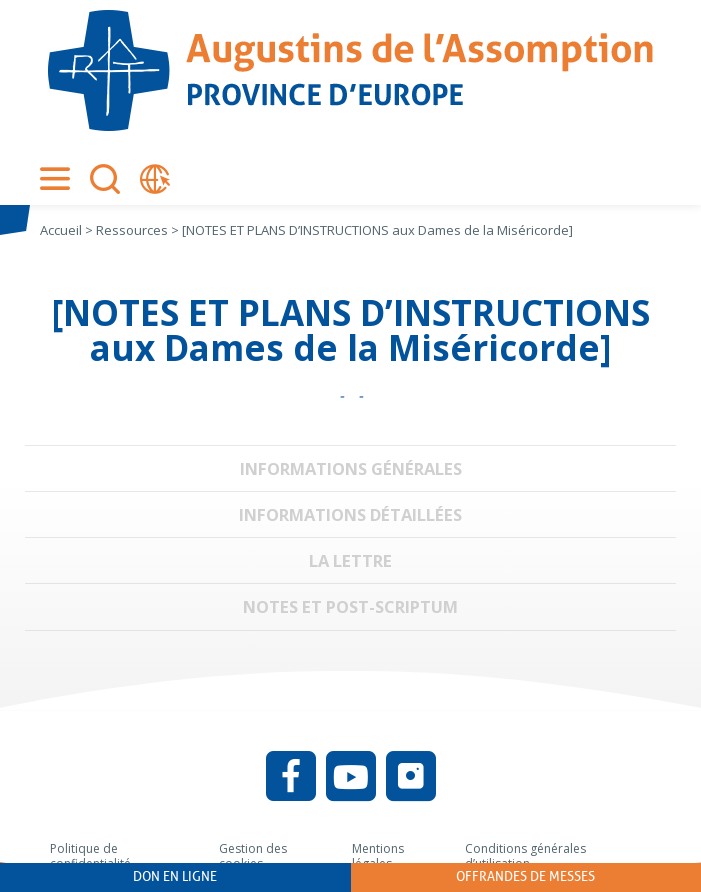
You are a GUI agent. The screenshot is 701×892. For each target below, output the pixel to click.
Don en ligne (175, 876)
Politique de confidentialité (90, 856)
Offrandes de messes (525, 876)
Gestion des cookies (253, 856)
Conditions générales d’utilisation (525, 856)
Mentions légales (378, 856)
